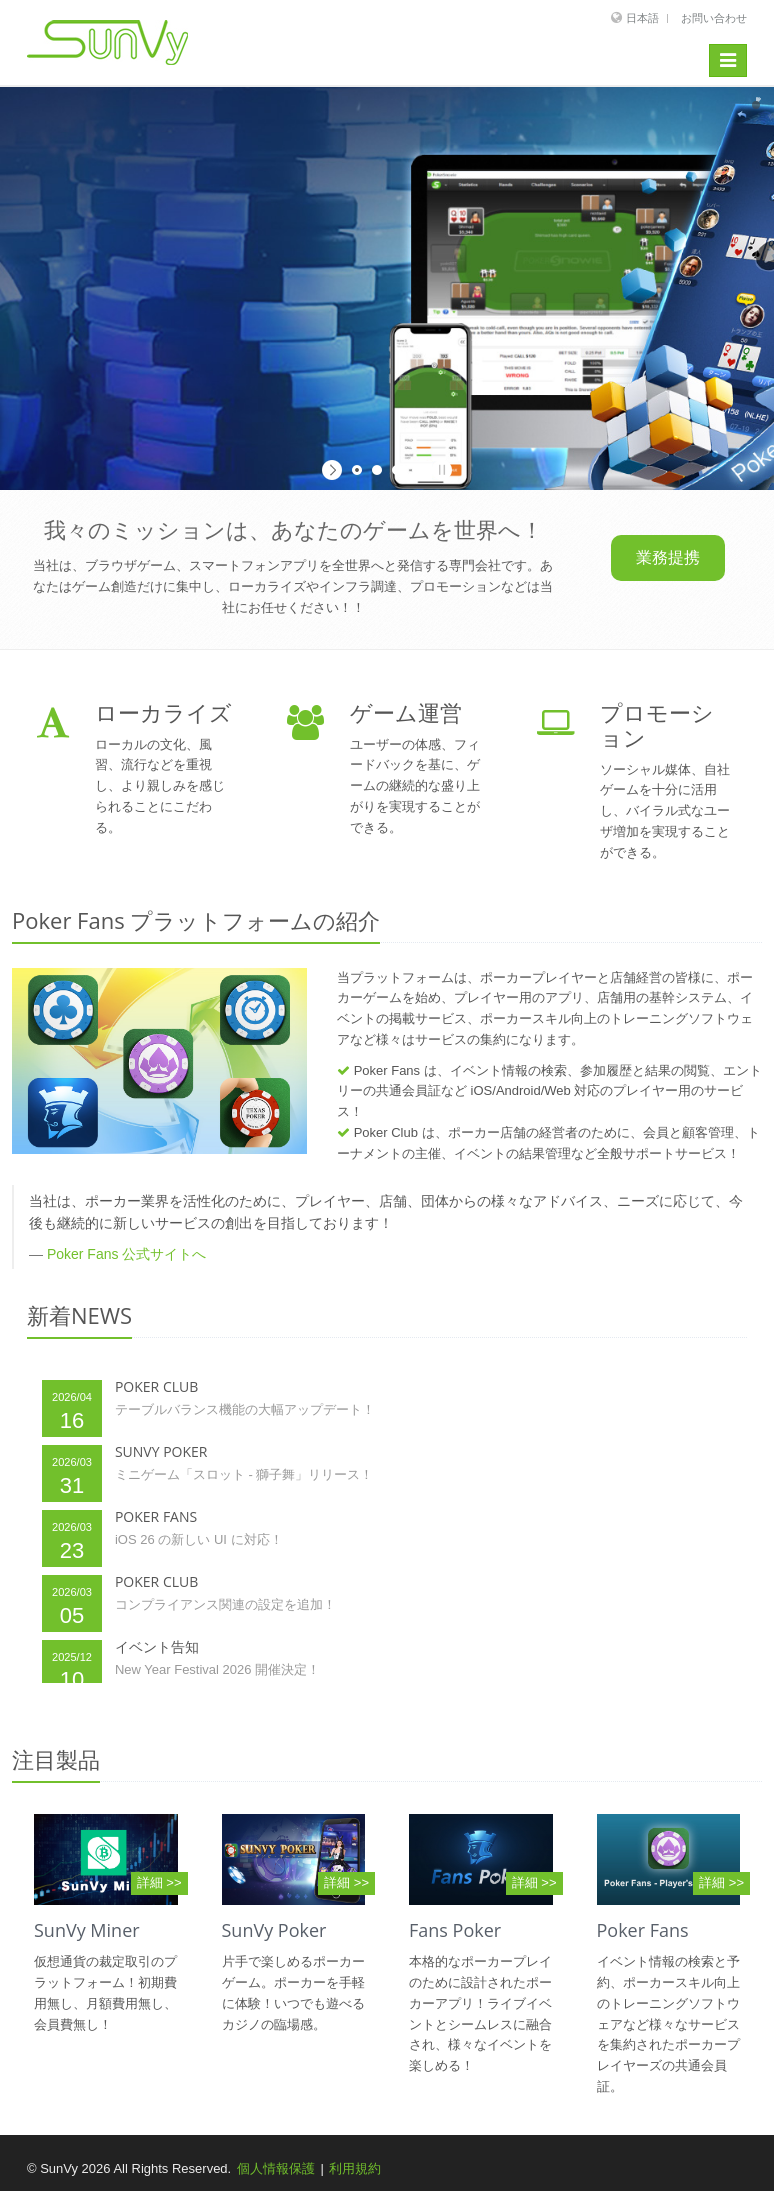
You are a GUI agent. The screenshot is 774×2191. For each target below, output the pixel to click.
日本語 (642, 18)
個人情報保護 (276, 2168)
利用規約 (355, 2168)
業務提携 (668, 557)
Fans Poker (455, 1930)
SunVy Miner (87, 1930)
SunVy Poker (274, 1930)
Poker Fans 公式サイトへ (126, 1254)
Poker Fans (643, 1930)
